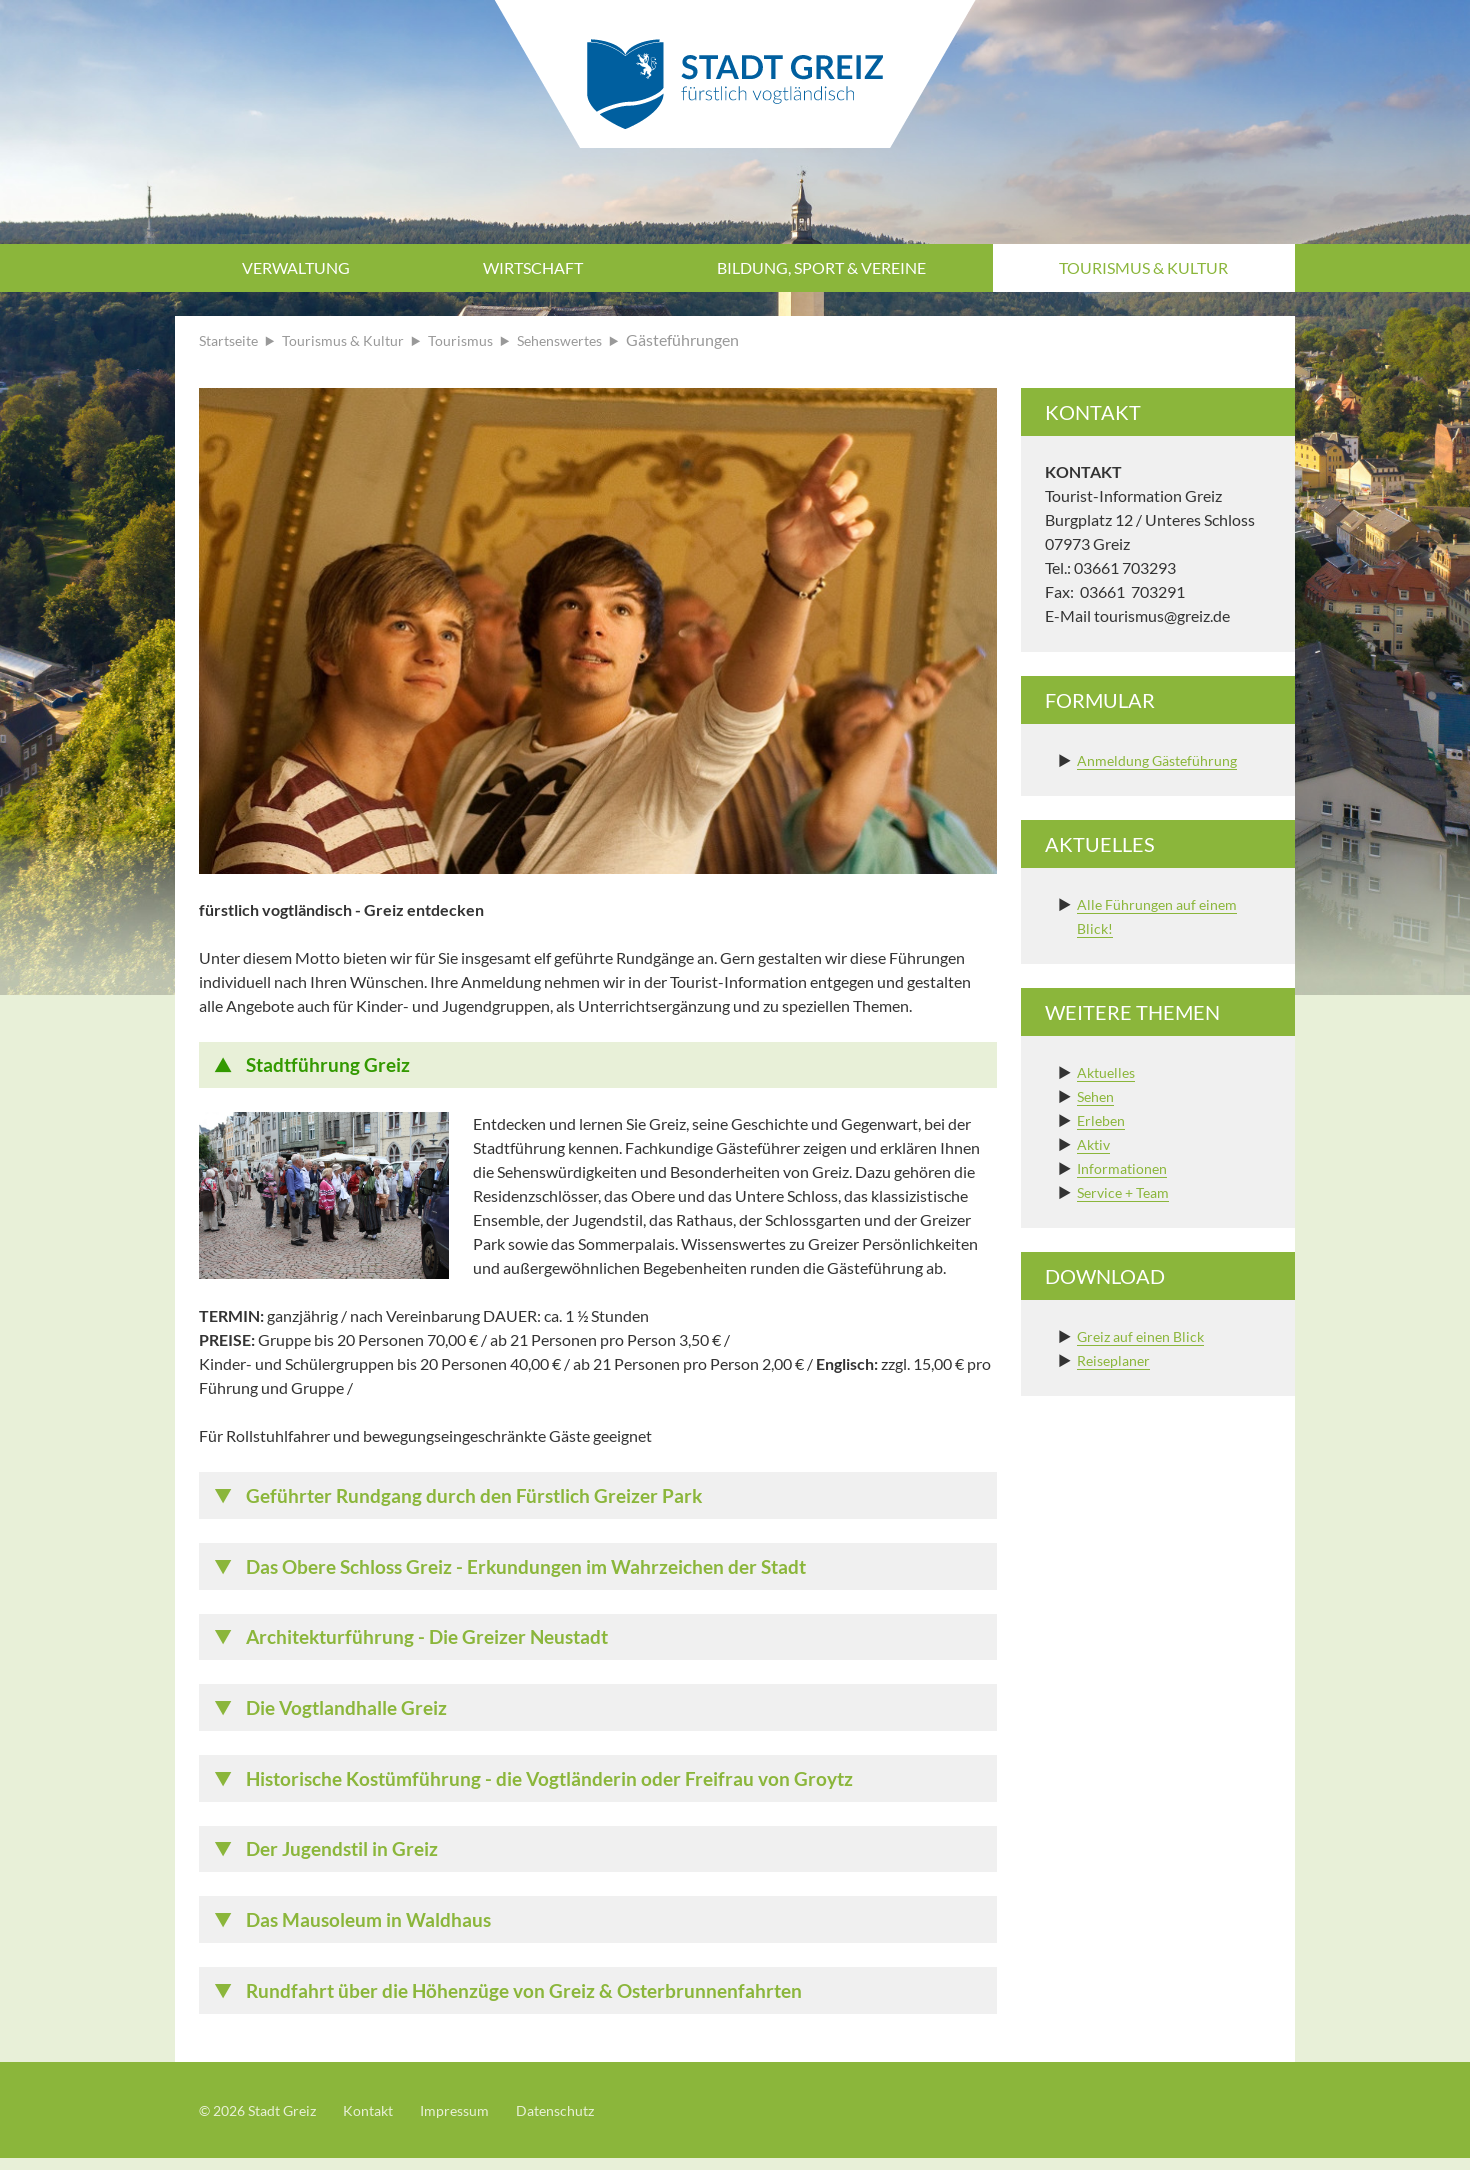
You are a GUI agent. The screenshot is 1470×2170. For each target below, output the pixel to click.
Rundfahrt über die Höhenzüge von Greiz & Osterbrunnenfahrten (533, 2002)
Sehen (1098, 1095)
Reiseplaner (1117, 1359)
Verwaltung (296, 267)
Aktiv (1095, 1143)
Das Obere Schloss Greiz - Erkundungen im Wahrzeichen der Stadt (537, 1570)
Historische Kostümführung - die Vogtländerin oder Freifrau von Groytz (560, 1786)
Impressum (480, 2121)
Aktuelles (1109, 1071)
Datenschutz (590, 2121)
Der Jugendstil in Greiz (346, 1858)
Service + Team (1127, 1191)
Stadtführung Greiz (331, 1066)
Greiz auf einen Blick (1146, 1335)
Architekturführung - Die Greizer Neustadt (435, 1642)
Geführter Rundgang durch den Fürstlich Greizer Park (481, 1498)
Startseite (232, 339)
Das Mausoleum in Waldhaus (373, 1930)
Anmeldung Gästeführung (1166, 759)
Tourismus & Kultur (1143, 267)
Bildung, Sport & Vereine (821, 267)
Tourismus (482, 339)
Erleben (1103, 1119)
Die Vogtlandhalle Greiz (350, 1714)
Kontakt (386, 2121)
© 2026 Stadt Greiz (265, 2121)
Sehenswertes (590, 339)
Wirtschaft (533, 267)
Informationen (1127, 1167)
